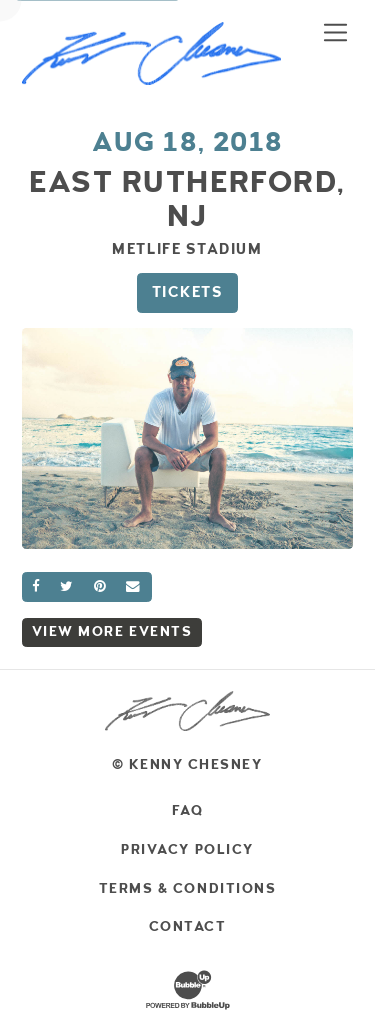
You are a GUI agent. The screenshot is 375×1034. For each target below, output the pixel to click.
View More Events (112, 631)
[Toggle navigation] (335, 32)
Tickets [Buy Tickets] (188, 292)
